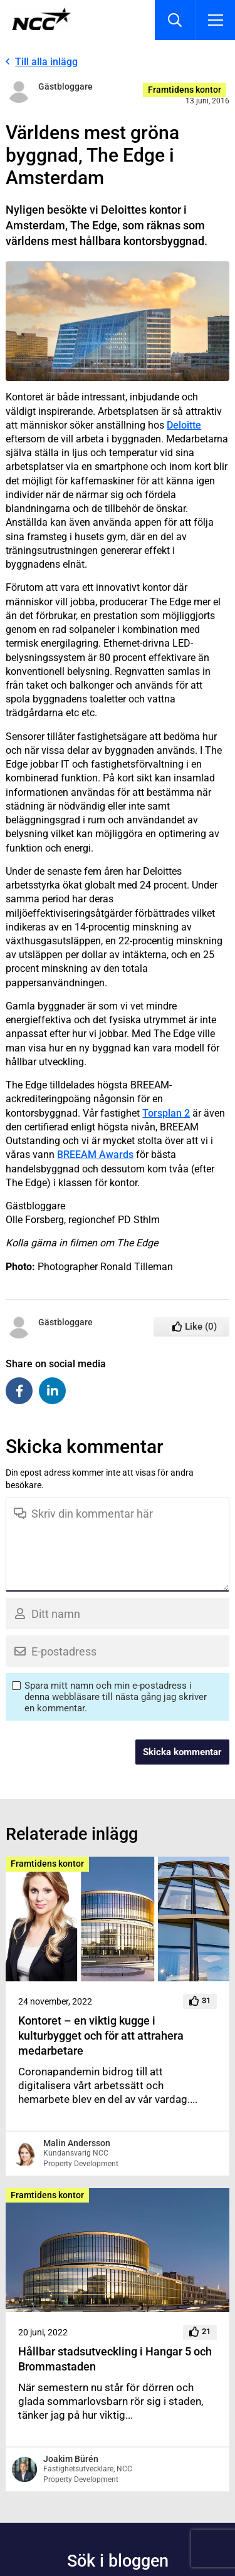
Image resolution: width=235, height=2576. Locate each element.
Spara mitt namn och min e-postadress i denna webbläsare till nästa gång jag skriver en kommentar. (115, 1697)
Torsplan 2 (166, 1113)
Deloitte (184, 425)
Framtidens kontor (184, 90)
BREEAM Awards (95, 1154)
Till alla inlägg (46, 62)
